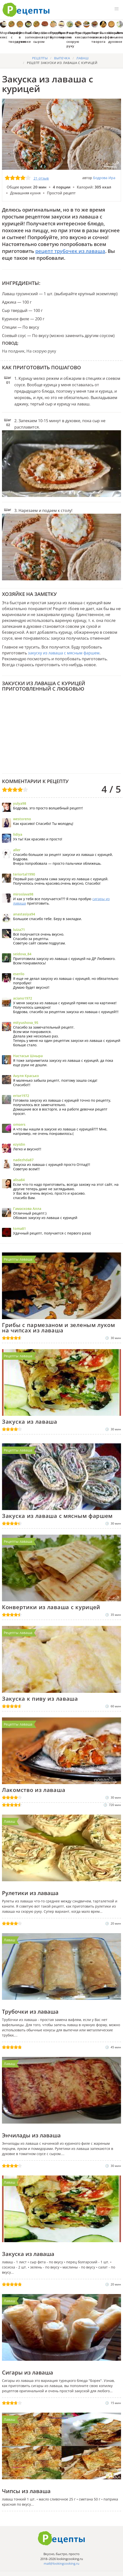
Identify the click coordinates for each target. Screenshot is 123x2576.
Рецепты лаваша (18, 1259)
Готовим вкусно (61, 2538)
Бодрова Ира (104, 177)
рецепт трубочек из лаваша (70, 251)
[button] (116, 8)
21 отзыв (41, 178)
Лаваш (9, 1821)
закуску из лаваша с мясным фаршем (64, 653)
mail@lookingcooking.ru (61, 2563)
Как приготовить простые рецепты (26, 9)
